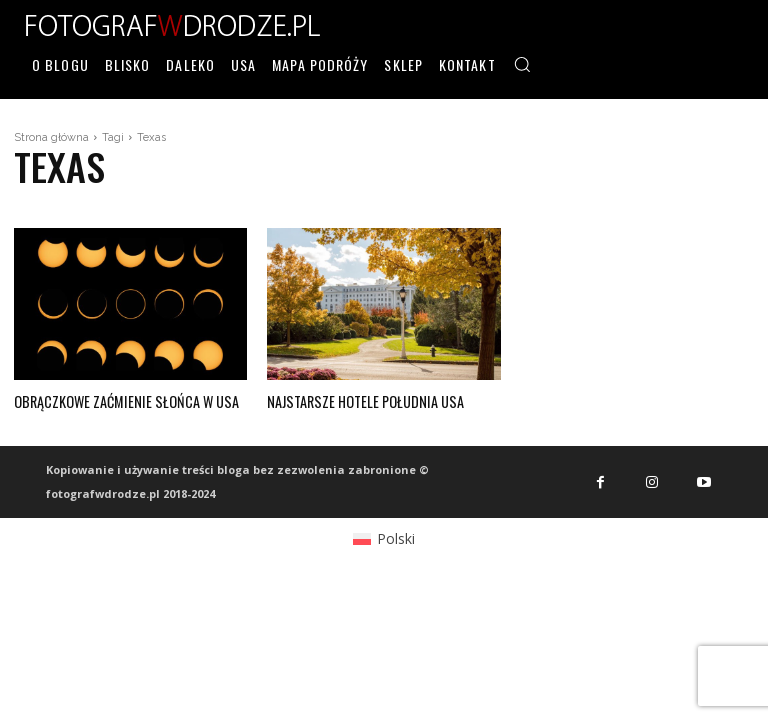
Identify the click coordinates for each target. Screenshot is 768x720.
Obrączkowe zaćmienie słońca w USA (123, 400)
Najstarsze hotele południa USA (362, 400)
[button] (522, 64)
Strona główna (51, 137)
